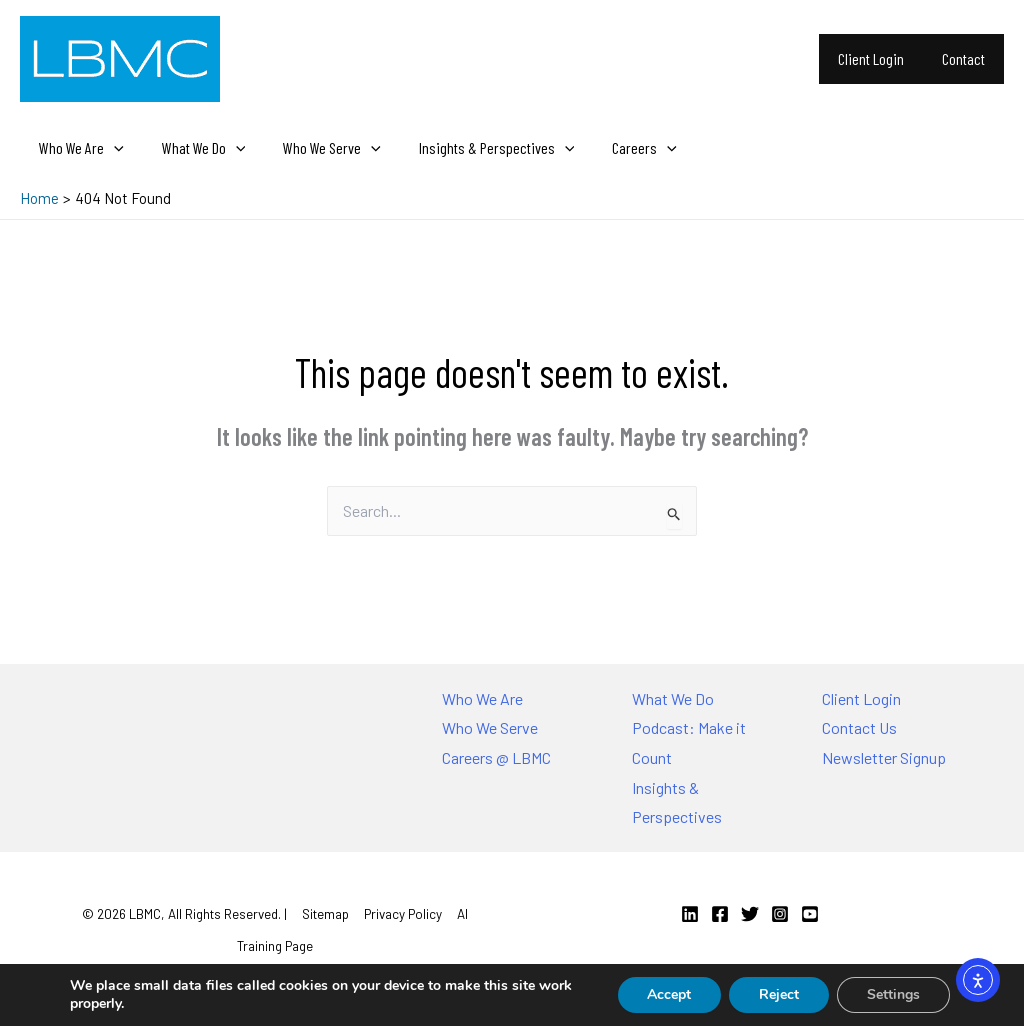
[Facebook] (720, 914)
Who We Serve (317, 148)
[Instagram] (780, 914)
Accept (669, 994)
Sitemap (325, 914)
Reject (779, 994)
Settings (893, 994)
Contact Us (859, 727)
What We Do (195, 148)
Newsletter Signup (884, 757)
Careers (617, 148)
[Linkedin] (690, 914)
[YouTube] (810, 914)
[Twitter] (750, 914)
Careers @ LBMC (496, 757)
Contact (966, 58)
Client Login (880, 58)
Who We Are (78, 148)
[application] (111, 148)
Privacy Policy (403, 914)
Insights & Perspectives (476, 148)
